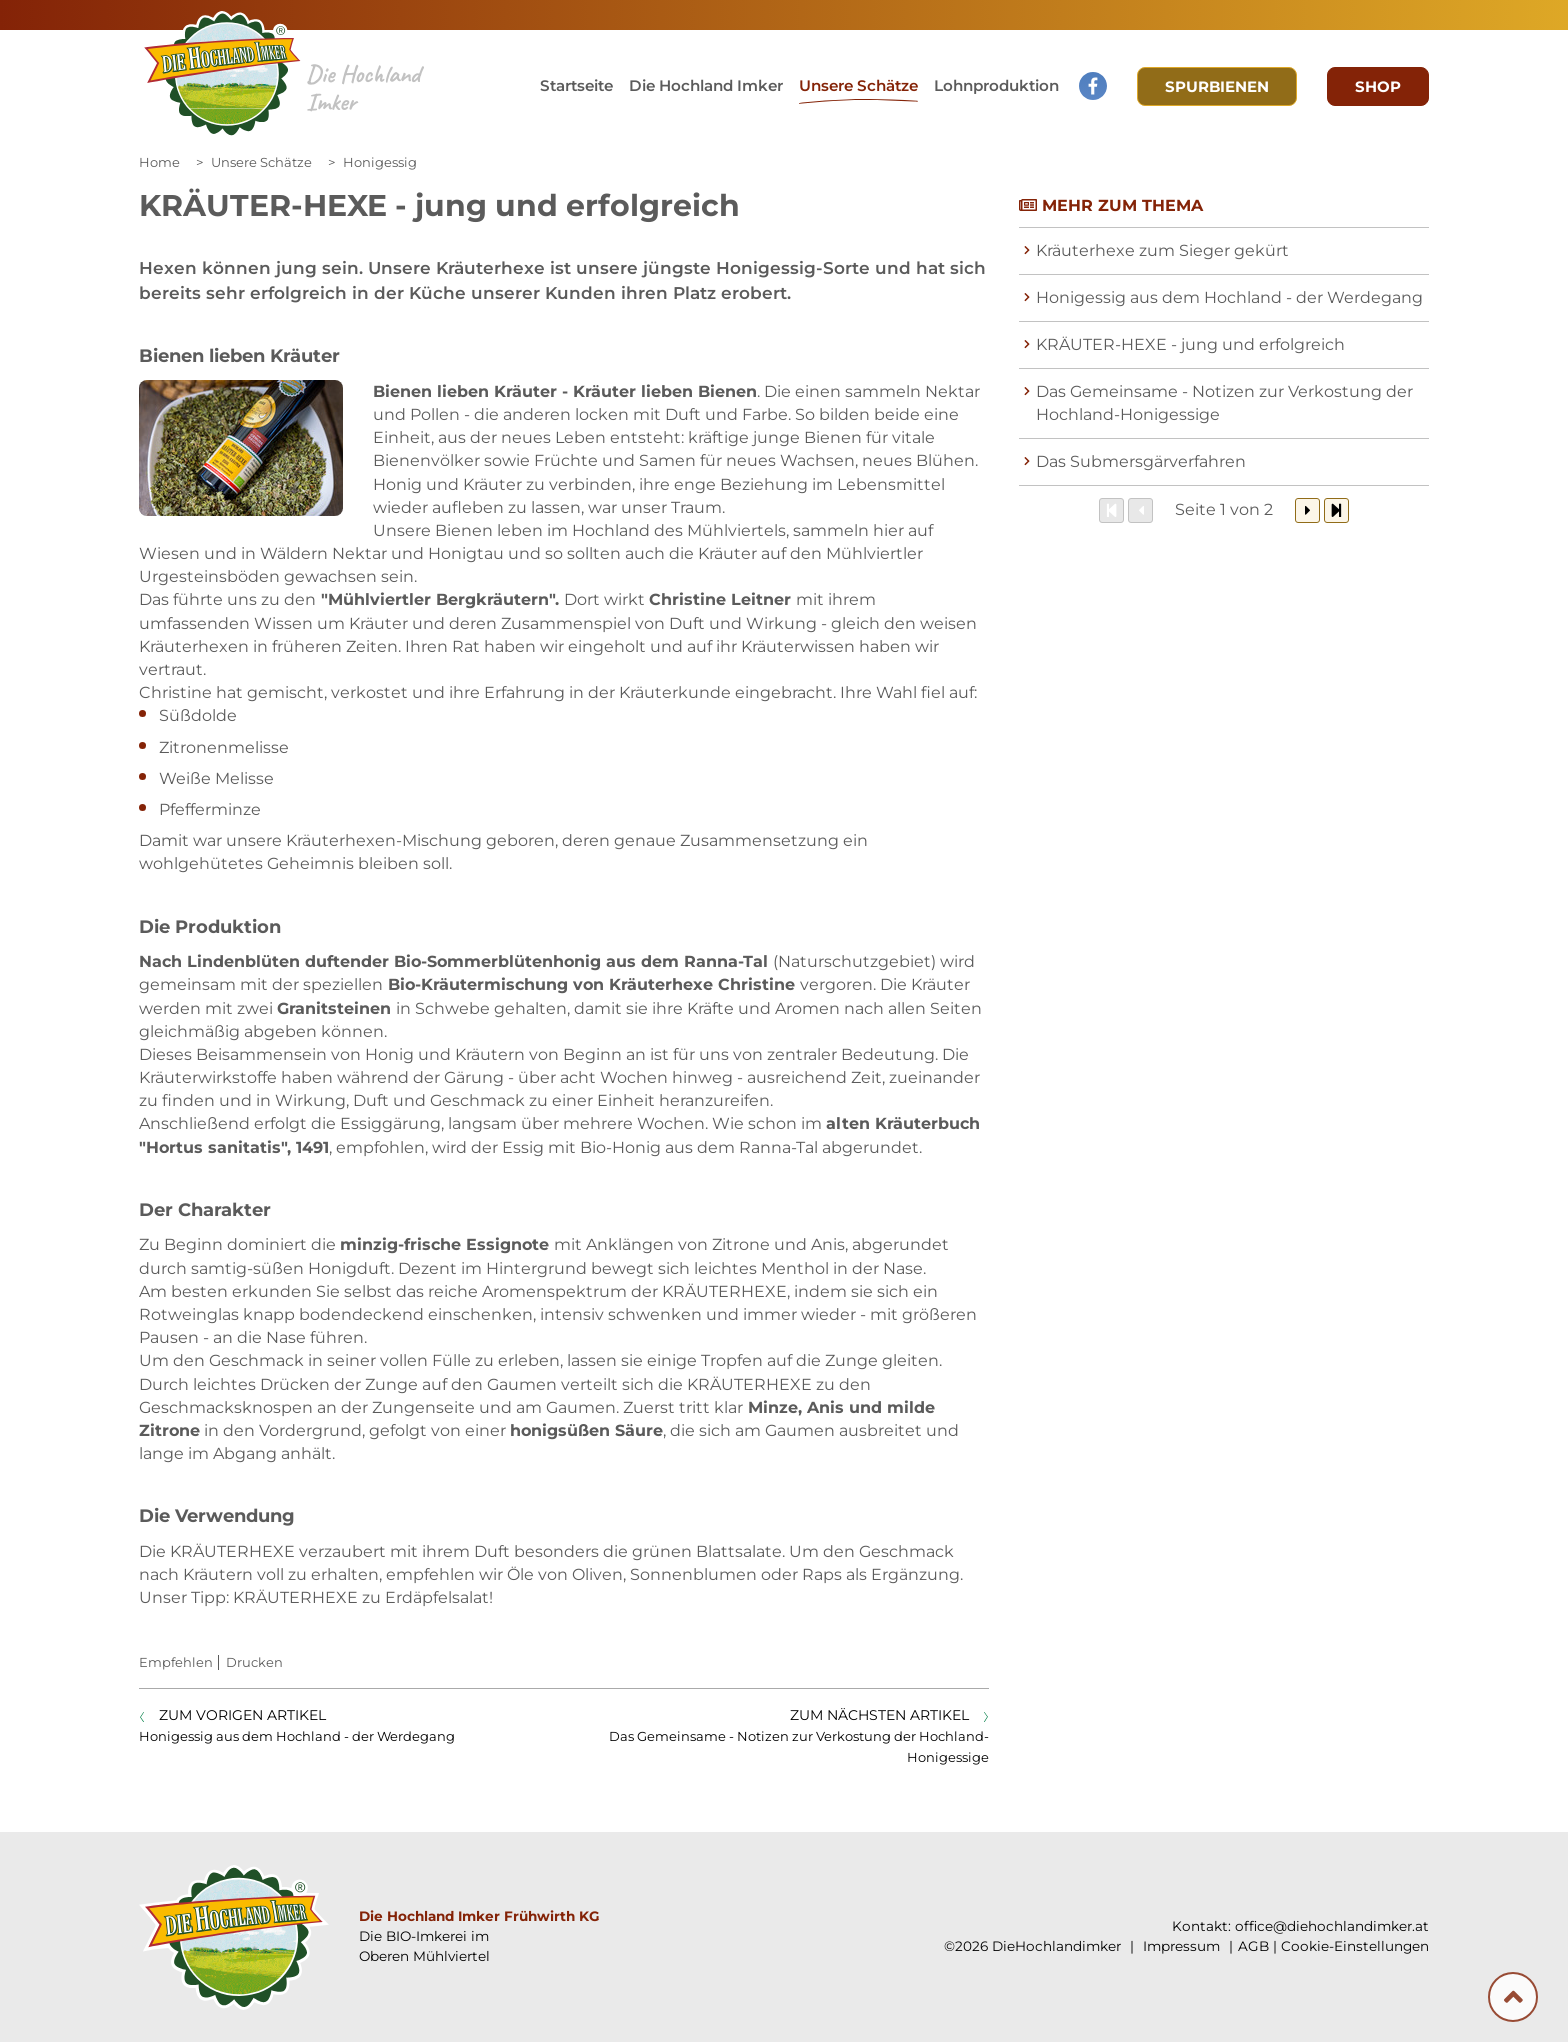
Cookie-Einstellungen (1355, 1946)
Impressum (1179, 1946)
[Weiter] (1307, 510)
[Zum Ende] (1336, 510)
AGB (1253, 1946)
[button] (858, 88)
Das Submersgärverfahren (1141, 461)
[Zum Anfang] (1111, 510)
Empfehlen (176, 1662)
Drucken (254, 1662)
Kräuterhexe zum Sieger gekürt (1162, 250)
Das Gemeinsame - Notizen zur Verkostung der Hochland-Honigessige (1224, 403)
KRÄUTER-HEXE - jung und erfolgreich (1190, 344)
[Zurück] (1140, 510)
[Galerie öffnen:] (241, 448)
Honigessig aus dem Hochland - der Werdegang (1229, 297)
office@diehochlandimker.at (1332, 1926)
